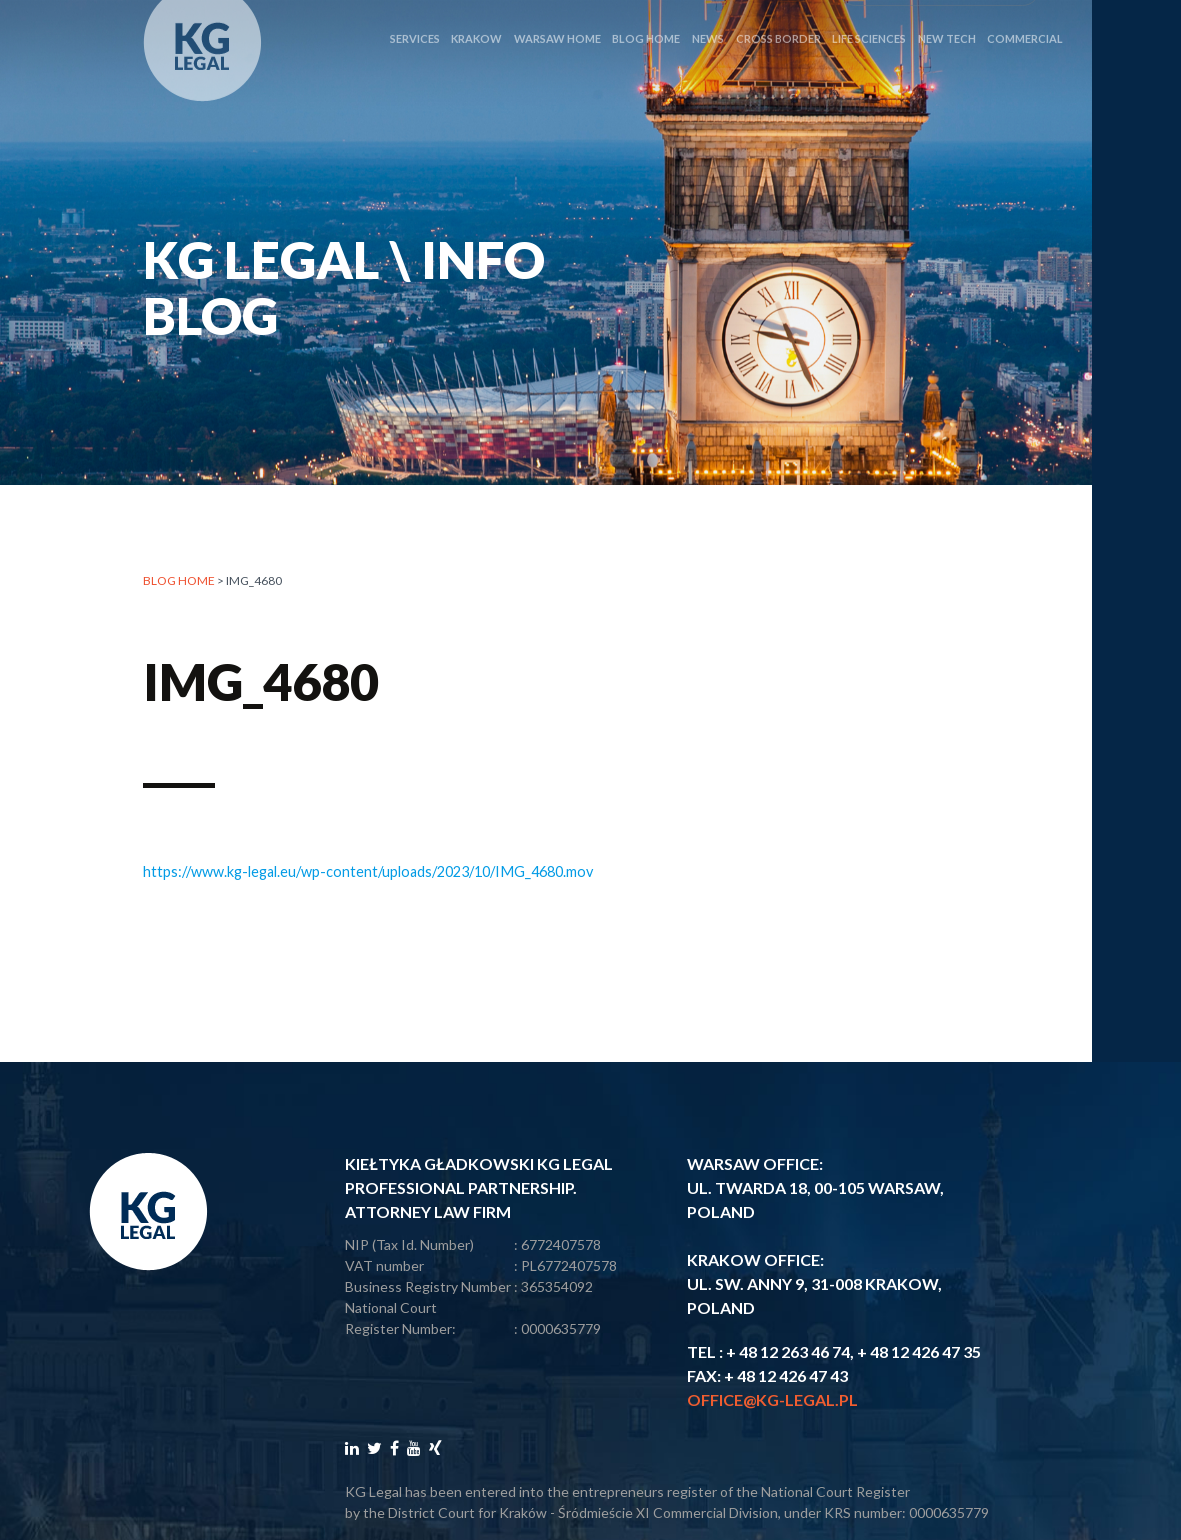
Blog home (179, 581)
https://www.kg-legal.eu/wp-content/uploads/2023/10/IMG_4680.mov (368, 871)
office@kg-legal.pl (772, 1399)
